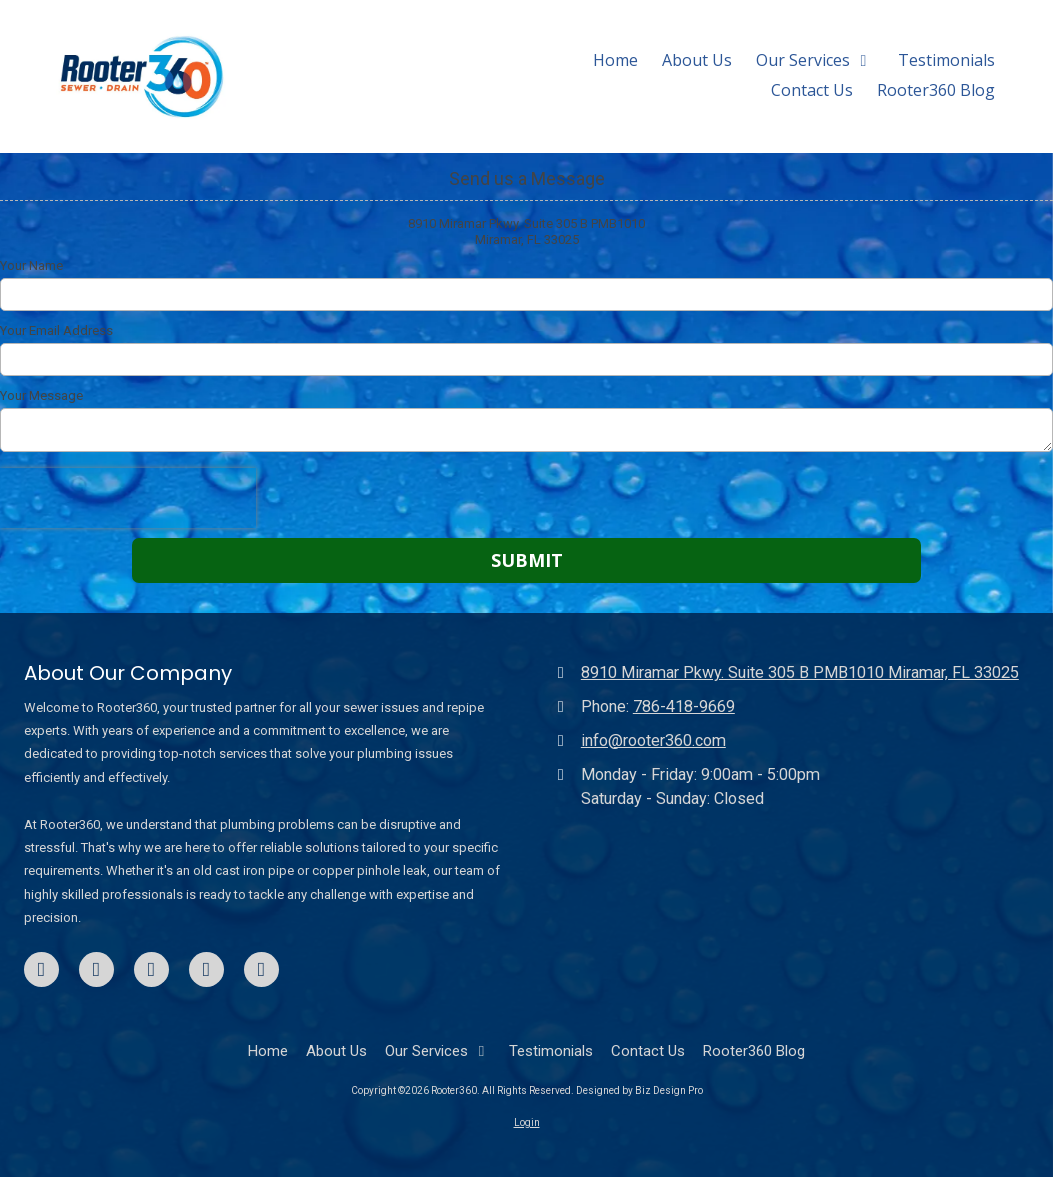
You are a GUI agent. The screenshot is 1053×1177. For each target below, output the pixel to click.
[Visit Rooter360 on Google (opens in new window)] (151, 969)
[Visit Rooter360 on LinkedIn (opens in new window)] (96, 969)
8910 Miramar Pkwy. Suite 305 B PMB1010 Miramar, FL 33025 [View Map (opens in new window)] (800, 672)
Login (527, 1122)
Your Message (41, 395)
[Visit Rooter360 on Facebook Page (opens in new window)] (41, 969)
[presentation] (128, 498)
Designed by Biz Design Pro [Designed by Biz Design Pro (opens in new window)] (639, 1090)
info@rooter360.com (653, 740)
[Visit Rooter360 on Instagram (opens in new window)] (261, 969)
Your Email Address (56, 330)
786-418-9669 (684, 706)
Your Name (31, 265)
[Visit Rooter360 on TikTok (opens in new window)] (206, 969)
